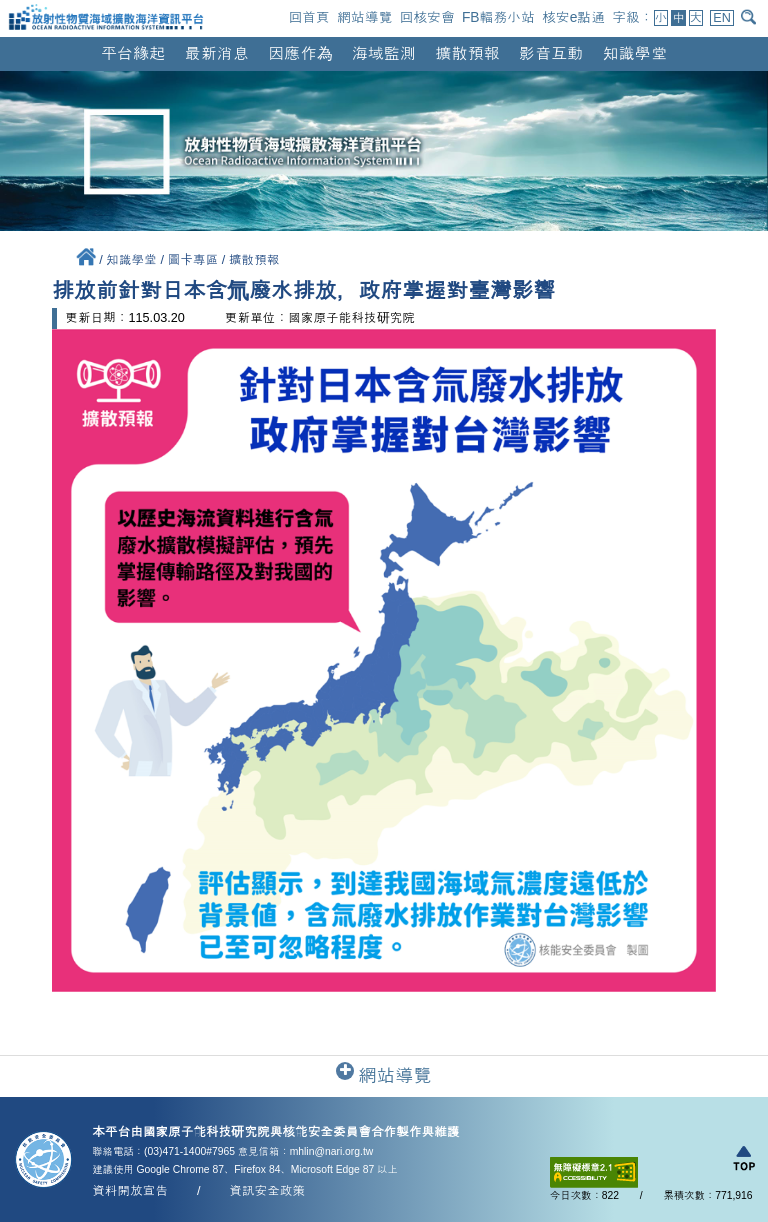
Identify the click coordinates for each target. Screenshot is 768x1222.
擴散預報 (254, 260)
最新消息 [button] (217, 53)
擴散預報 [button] (467, 53)
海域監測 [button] (384, 53)
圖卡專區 (194, 260)
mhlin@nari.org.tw (332, 1151)
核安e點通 (573, 17)
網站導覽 (364, 17)
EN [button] (722, 18)
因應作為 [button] (300, 53)
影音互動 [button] (551, 53)
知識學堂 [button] (635, 53)
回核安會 (426, 17)
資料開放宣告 (130, 1191)
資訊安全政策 (267, 1191)
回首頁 (308, 17)
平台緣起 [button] (133, 53)
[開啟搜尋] (750, 17)
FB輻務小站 (498, 17)
